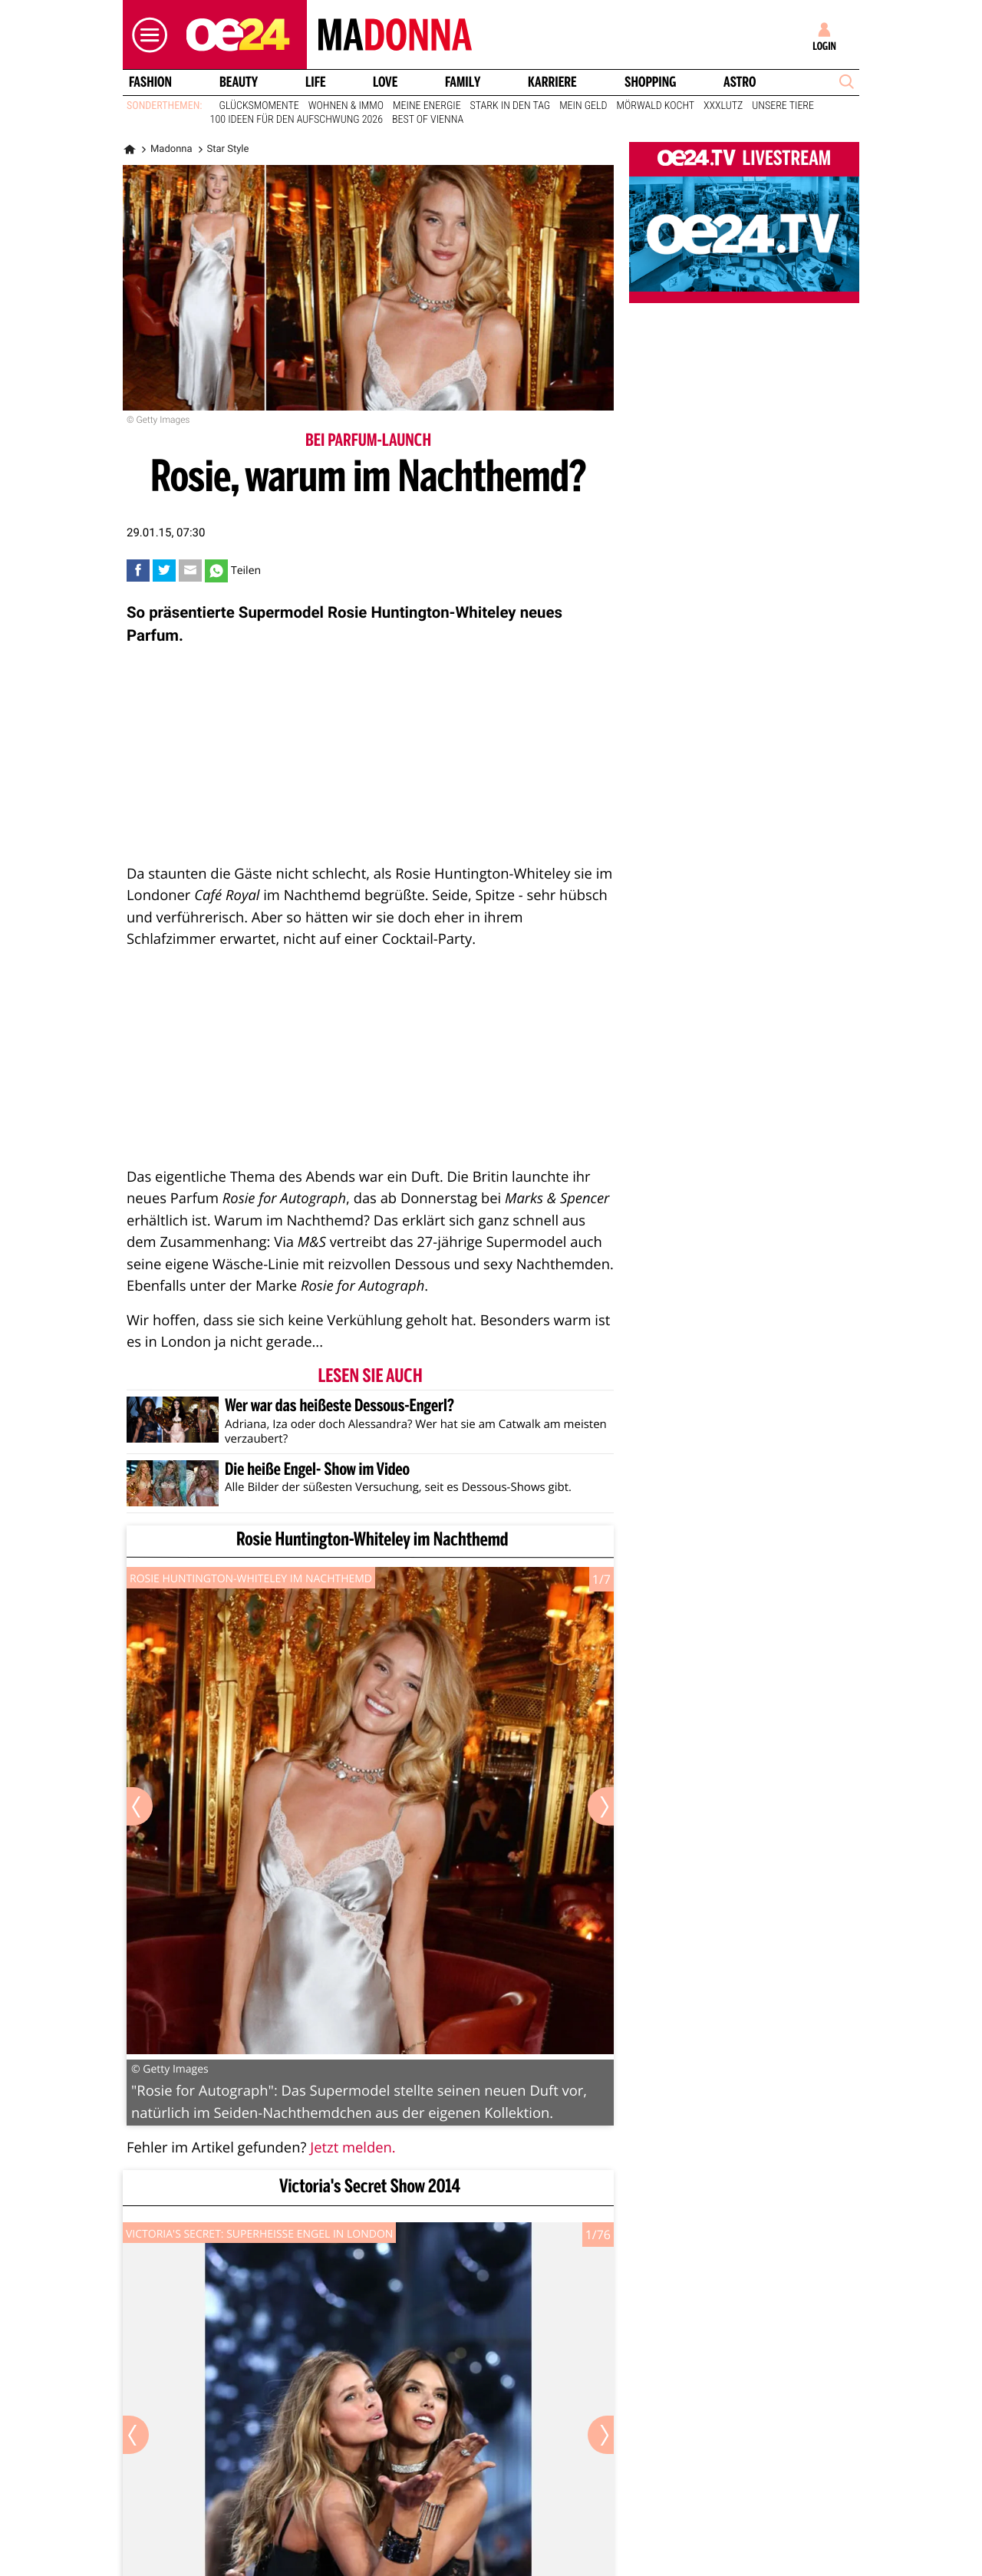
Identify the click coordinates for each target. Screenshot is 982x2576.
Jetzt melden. (352, 2147)
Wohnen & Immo (346, 106)
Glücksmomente (259, 106)
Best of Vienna (427, 120)
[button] (146, 34)
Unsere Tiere (783, 106)
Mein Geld (583, 106)
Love (385, 82)
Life (315, 82)
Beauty (238, 82)
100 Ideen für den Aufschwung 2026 (296, 120)
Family (462, 82)
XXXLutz (723, 106)
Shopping (650, 82)
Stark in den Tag (510, 106)
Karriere (552, 82)
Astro (739, 82)
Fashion (150, 82)
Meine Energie (427, 106)
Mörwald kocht (656, 106)
